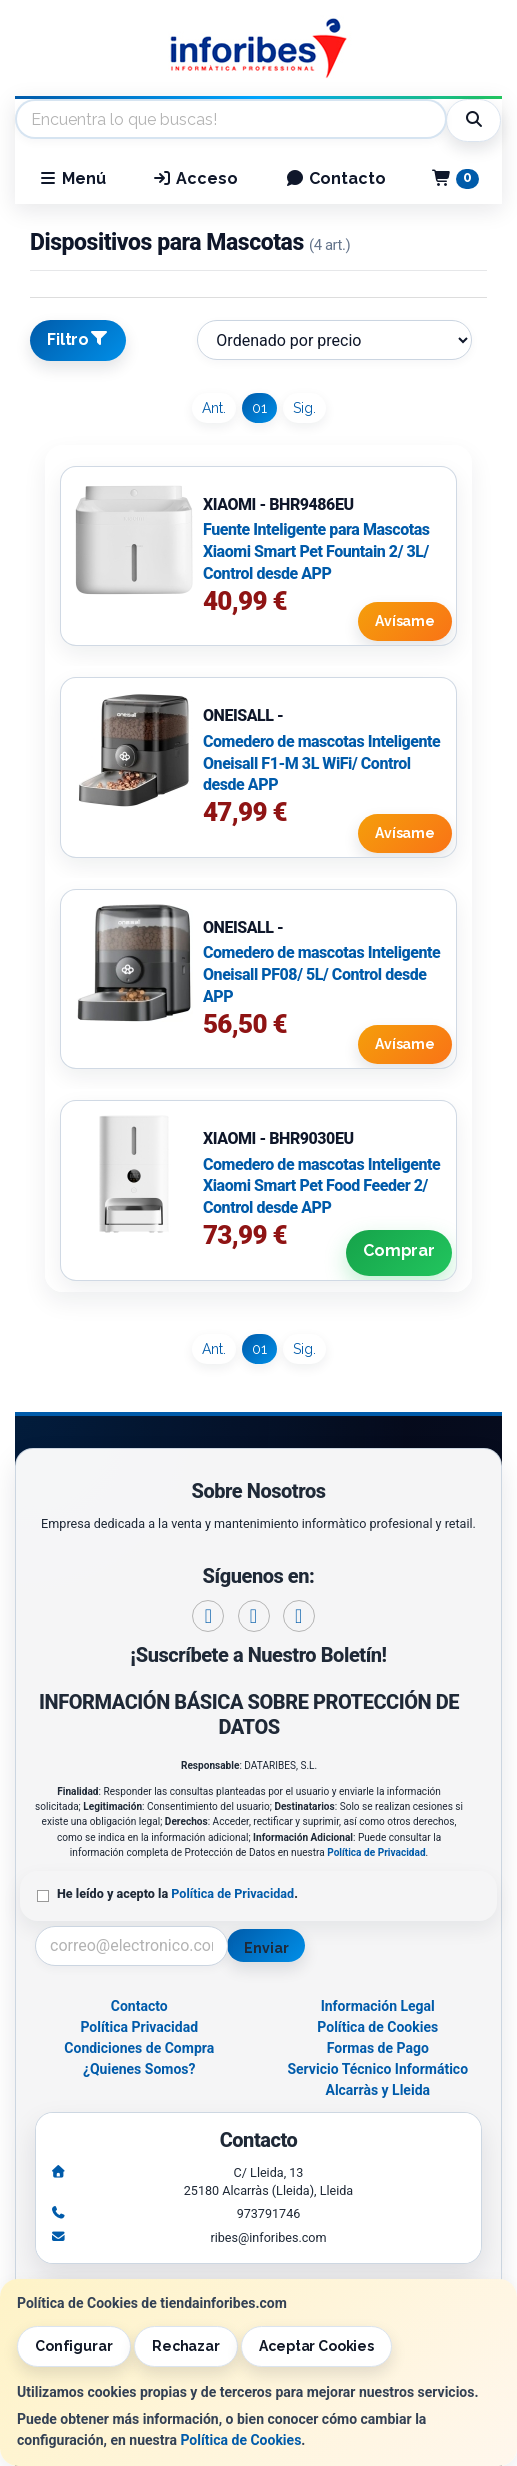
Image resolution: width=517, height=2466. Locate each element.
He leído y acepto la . (177, 1893)
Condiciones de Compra (139, 2048)
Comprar (399, 1250)
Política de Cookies (240, 2440)
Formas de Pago (378, 2048)
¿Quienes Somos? (139, 2069)
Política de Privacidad (376, 1852)
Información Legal (378, 2006)
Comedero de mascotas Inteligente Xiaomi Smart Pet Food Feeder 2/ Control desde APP (321, 1186)
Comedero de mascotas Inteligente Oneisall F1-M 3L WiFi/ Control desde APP (321, 763)
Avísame (405, 621)
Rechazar (186, 2346)
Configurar (74, 2346)
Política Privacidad (139, 2027)
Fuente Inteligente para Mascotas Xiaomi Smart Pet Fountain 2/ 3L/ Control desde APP (316, 551)
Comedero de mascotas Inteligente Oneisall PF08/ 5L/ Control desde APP (321, 974)
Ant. (214, 408)
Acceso (195, 178)
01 (259, 408)
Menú (72, 178)
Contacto (335, 178)
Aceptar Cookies (316, 2346)
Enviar (266, 1948)
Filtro (78, 339)
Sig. (304, 408)
